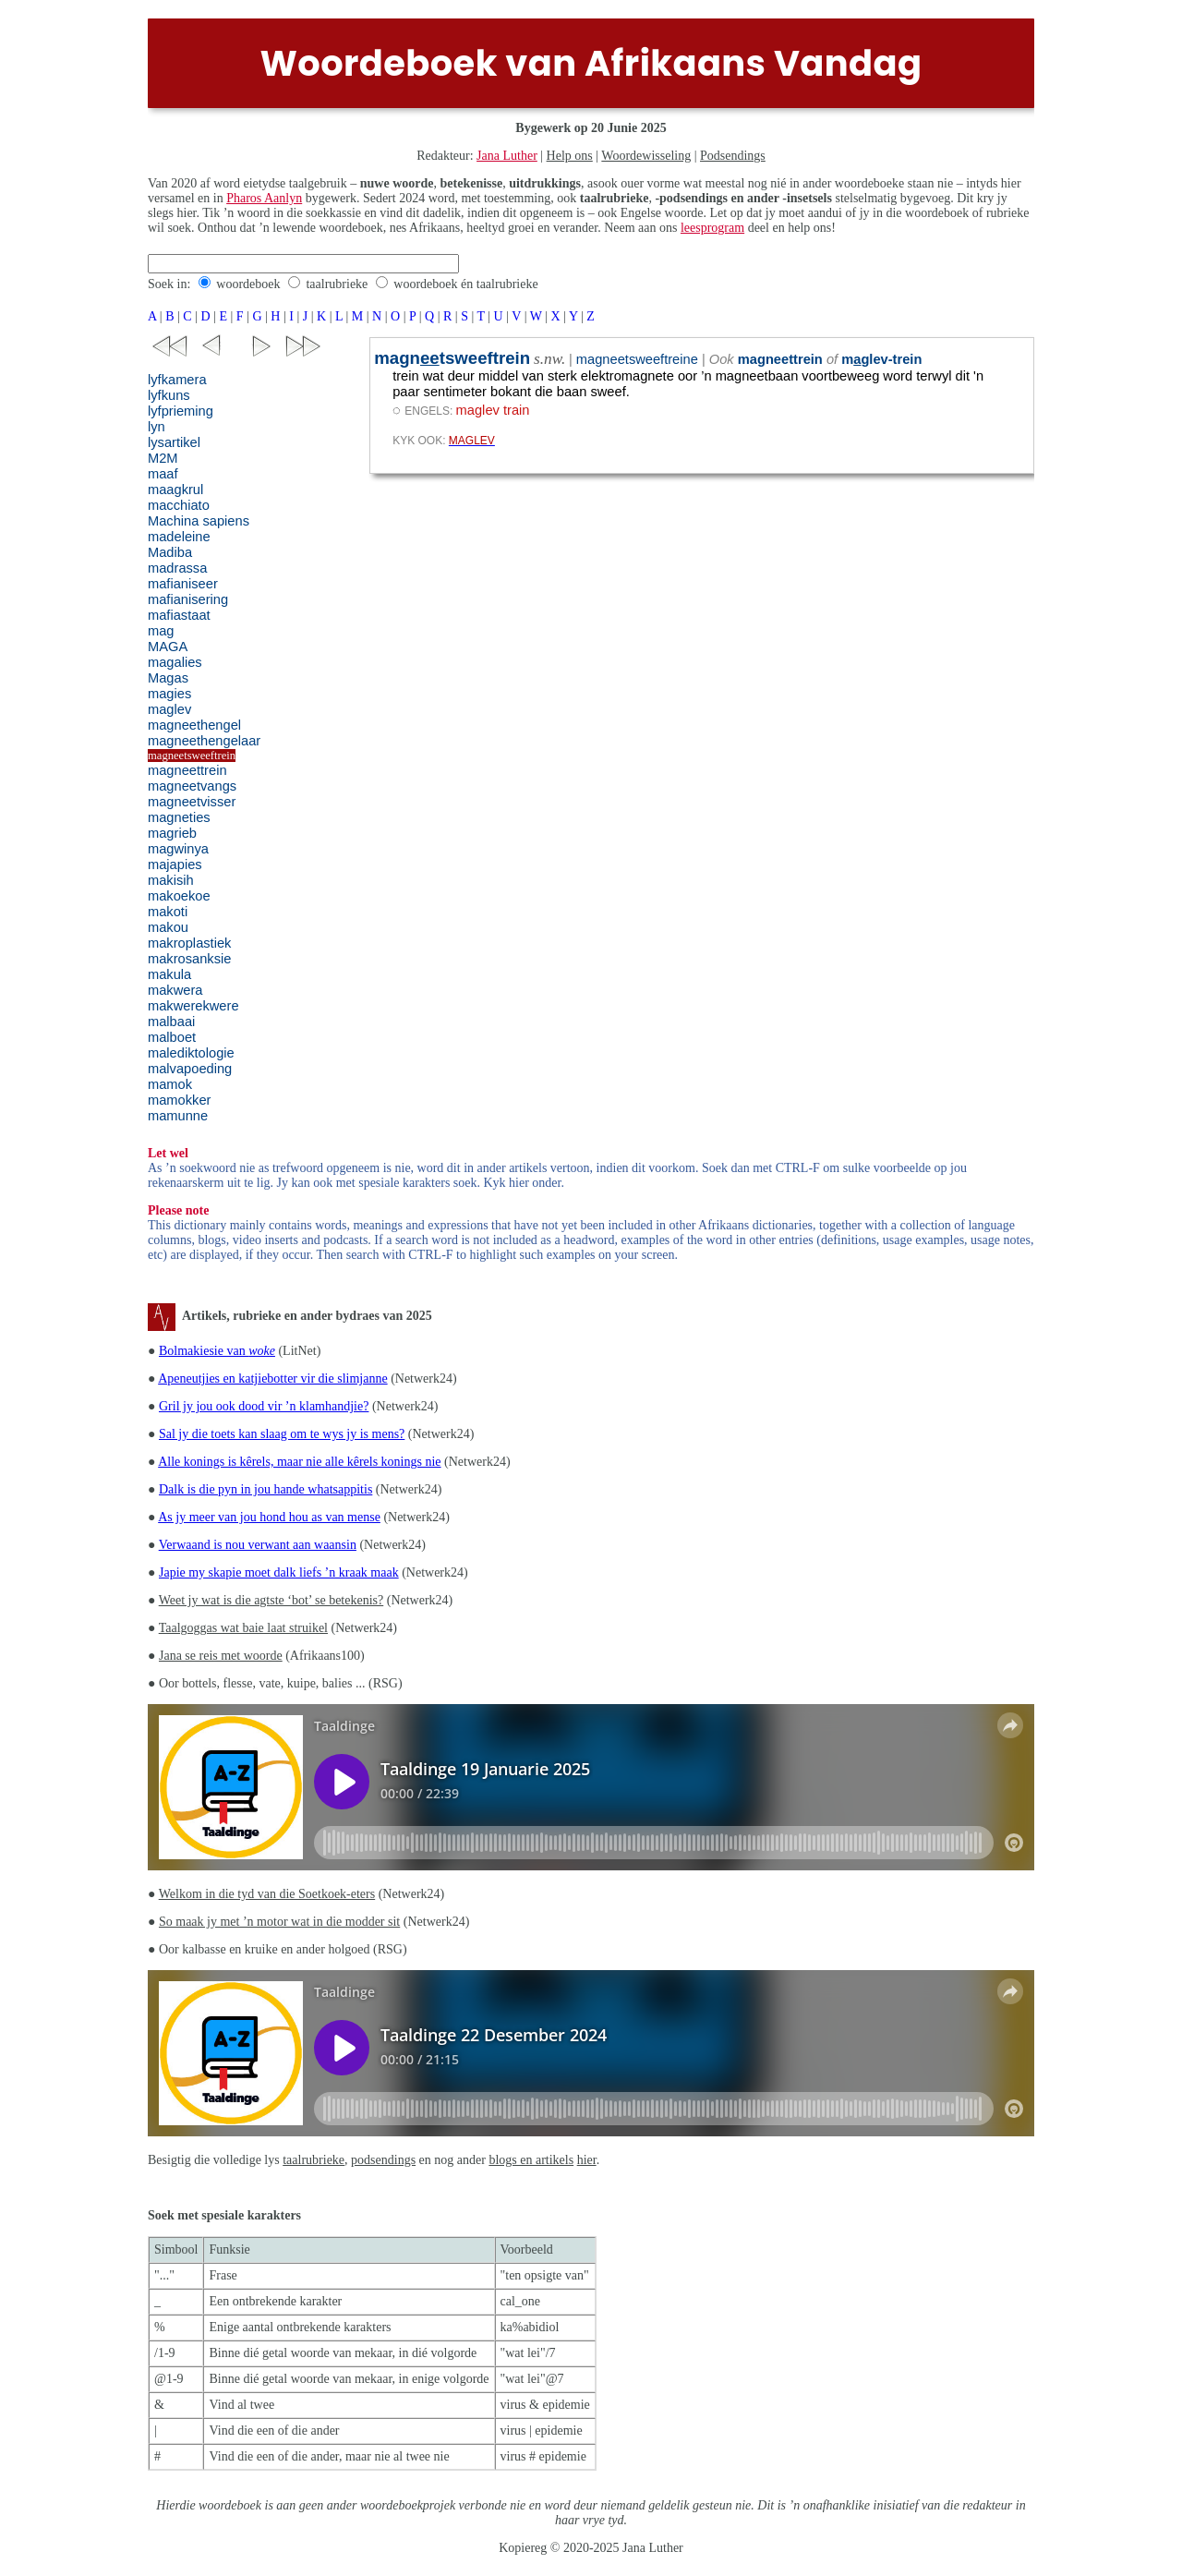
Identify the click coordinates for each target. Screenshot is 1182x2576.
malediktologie (191, 1053)
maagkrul (175, 489)
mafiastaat (179, 615)
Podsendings (733, 156)
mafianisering (188, 599)
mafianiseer (183, 583)
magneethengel (194, 725)
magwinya (178, 848)
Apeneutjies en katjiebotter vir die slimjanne (272, 1378)
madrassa (177, 568)
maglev (169, 709)
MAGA (167, 646)
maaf (163, 473)
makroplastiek (189, 943)
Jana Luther (506, 156)
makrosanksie (189, 958)
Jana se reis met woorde (221, 1656)
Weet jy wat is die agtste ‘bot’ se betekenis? (271, 1600)
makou (168, 927)
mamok (170, 1084)
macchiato (179, 505)
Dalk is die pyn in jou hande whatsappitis (265, 1489)
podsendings (383, 2160)
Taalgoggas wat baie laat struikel (243, 1628)
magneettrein (187, 770)
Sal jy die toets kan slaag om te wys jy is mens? (281, 1434)
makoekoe (179, 896)
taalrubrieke (337, 284)
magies (169, 693)
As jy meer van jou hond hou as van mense (269, 1517)
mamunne (178, 1115)
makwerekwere (193, 1005)
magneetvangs (192, 786)
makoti (167, 911)
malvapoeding (190, 1068)
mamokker (179, 1100)
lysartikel (174, 442)
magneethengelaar (204, 740)
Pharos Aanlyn (264, 198)
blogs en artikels (530, 2160)
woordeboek (248, 284)
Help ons (570, 156)
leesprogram (712, 228)
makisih (171, 880)
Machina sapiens (198, 521)
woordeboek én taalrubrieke (465, 284)
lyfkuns (169, 395)
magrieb (172, 833)
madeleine (179, 536)
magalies (175, 662)
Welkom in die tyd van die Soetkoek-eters (267, 1894)
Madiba (170, 552)
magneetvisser (191, 801)
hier (587, 2160)
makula (169, 974)
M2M (163, 458)
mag (161, 630)
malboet (172, 1037)
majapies (175, 864)
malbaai (171, 1021)
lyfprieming (180, 411)
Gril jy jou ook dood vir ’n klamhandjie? (263, 1406)
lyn (156, 426)
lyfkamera (177, 379)
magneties (179, 817)
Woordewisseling (646, 156)
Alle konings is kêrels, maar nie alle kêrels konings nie (299, 1462)
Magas (168, 678)
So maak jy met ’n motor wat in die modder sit (279, 1922)
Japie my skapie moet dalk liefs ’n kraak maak (279, 1572)
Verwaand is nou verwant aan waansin (257, 1545)
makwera (175, 990)
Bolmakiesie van (217, 1351)
